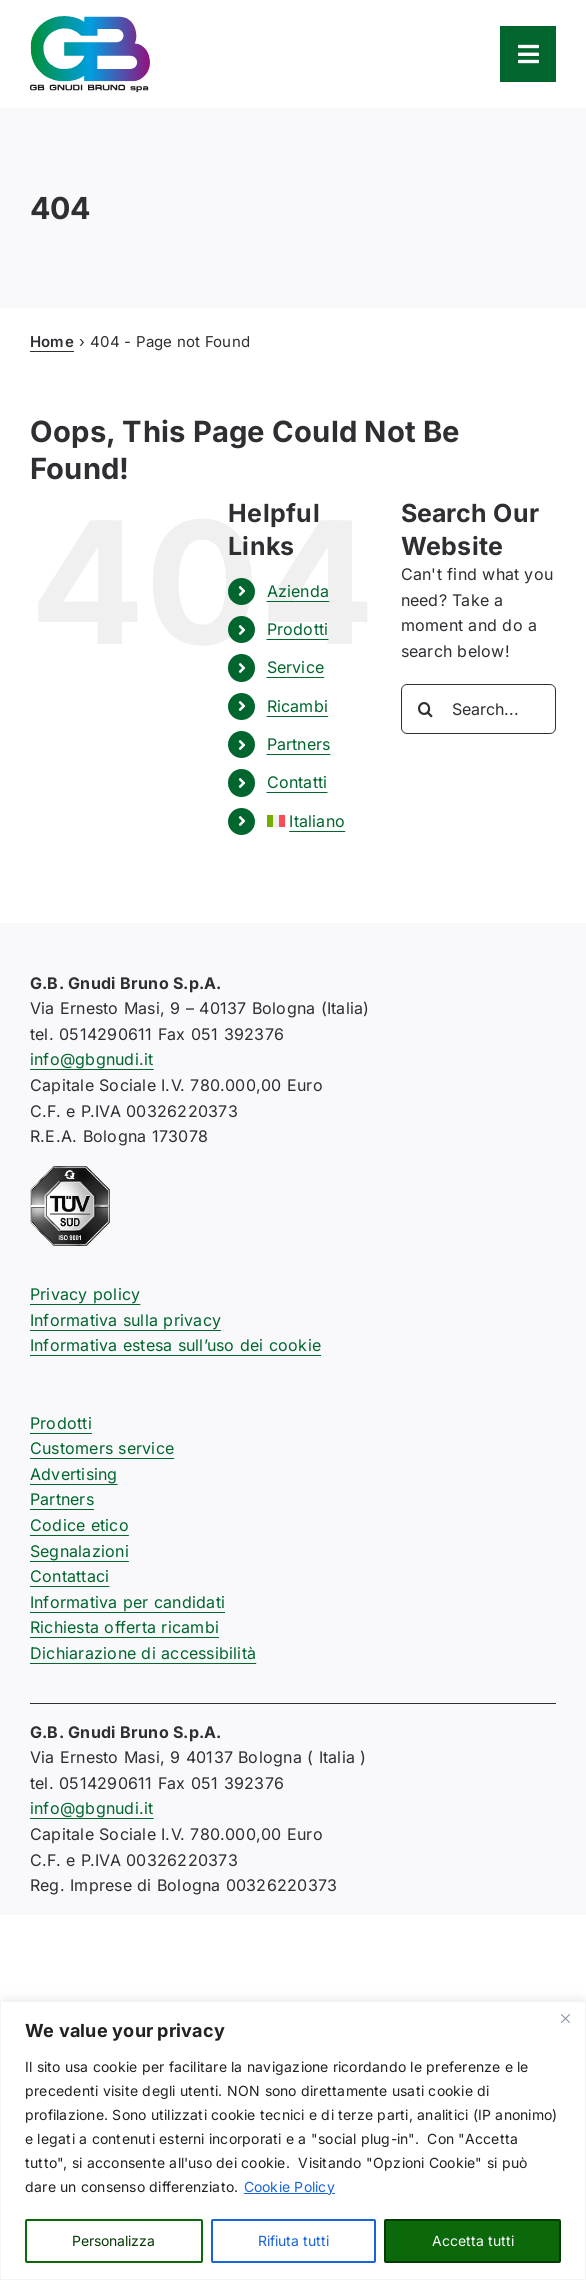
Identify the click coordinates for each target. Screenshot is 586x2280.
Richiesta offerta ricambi (124, 1627)
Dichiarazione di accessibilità (143, 1653)
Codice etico (79, 1525)
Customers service (102, 1448)
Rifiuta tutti (293, 2240)
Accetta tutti (473, 2240)
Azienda (298, 591)
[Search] (426, 709)
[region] (293, 2140)
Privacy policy (85, 1294)
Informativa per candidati (127, 1602)
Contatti (297, 782)
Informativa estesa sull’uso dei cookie (175, 1345)
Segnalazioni (79, 1551)
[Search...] (478, 709)
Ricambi (298, 706)
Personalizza (113, 2240)
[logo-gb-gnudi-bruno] (90, 24)
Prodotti (298, 629)
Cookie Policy (289, 2186)
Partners (299, 744)
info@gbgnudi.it (92, 1059)
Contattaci (69, 1576)
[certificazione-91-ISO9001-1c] (70, 1174)
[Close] (565, 2018)
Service (296, 667)
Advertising (74, 1474)
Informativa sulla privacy (125, 1320)
